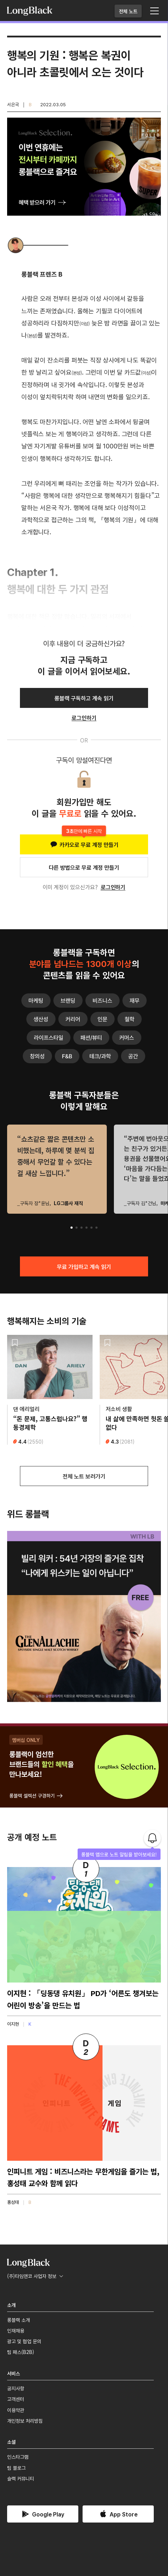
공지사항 (15, 2388)
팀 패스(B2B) (20, 2351)
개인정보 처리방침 (25, 2420)
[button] (71, 1228)
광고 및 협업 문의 (24, 2341)
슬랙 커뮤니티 (20, 2478)
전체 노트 (128, 11)
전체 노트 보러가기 (84, 1476)
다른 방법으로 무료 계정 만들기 (84, 867)
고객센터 (15, 2398)
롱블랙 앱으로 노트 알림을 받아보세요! (119, 1854)
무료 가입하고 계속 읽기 (84, 1266)
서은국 (13, 104)
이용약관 (15, 2409)
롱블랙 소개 (18, 2319)
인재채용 (15, 2330)
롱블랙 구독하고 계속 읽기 (83, 698)
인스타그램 (17, 2456)
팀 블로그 (16, 2467)
